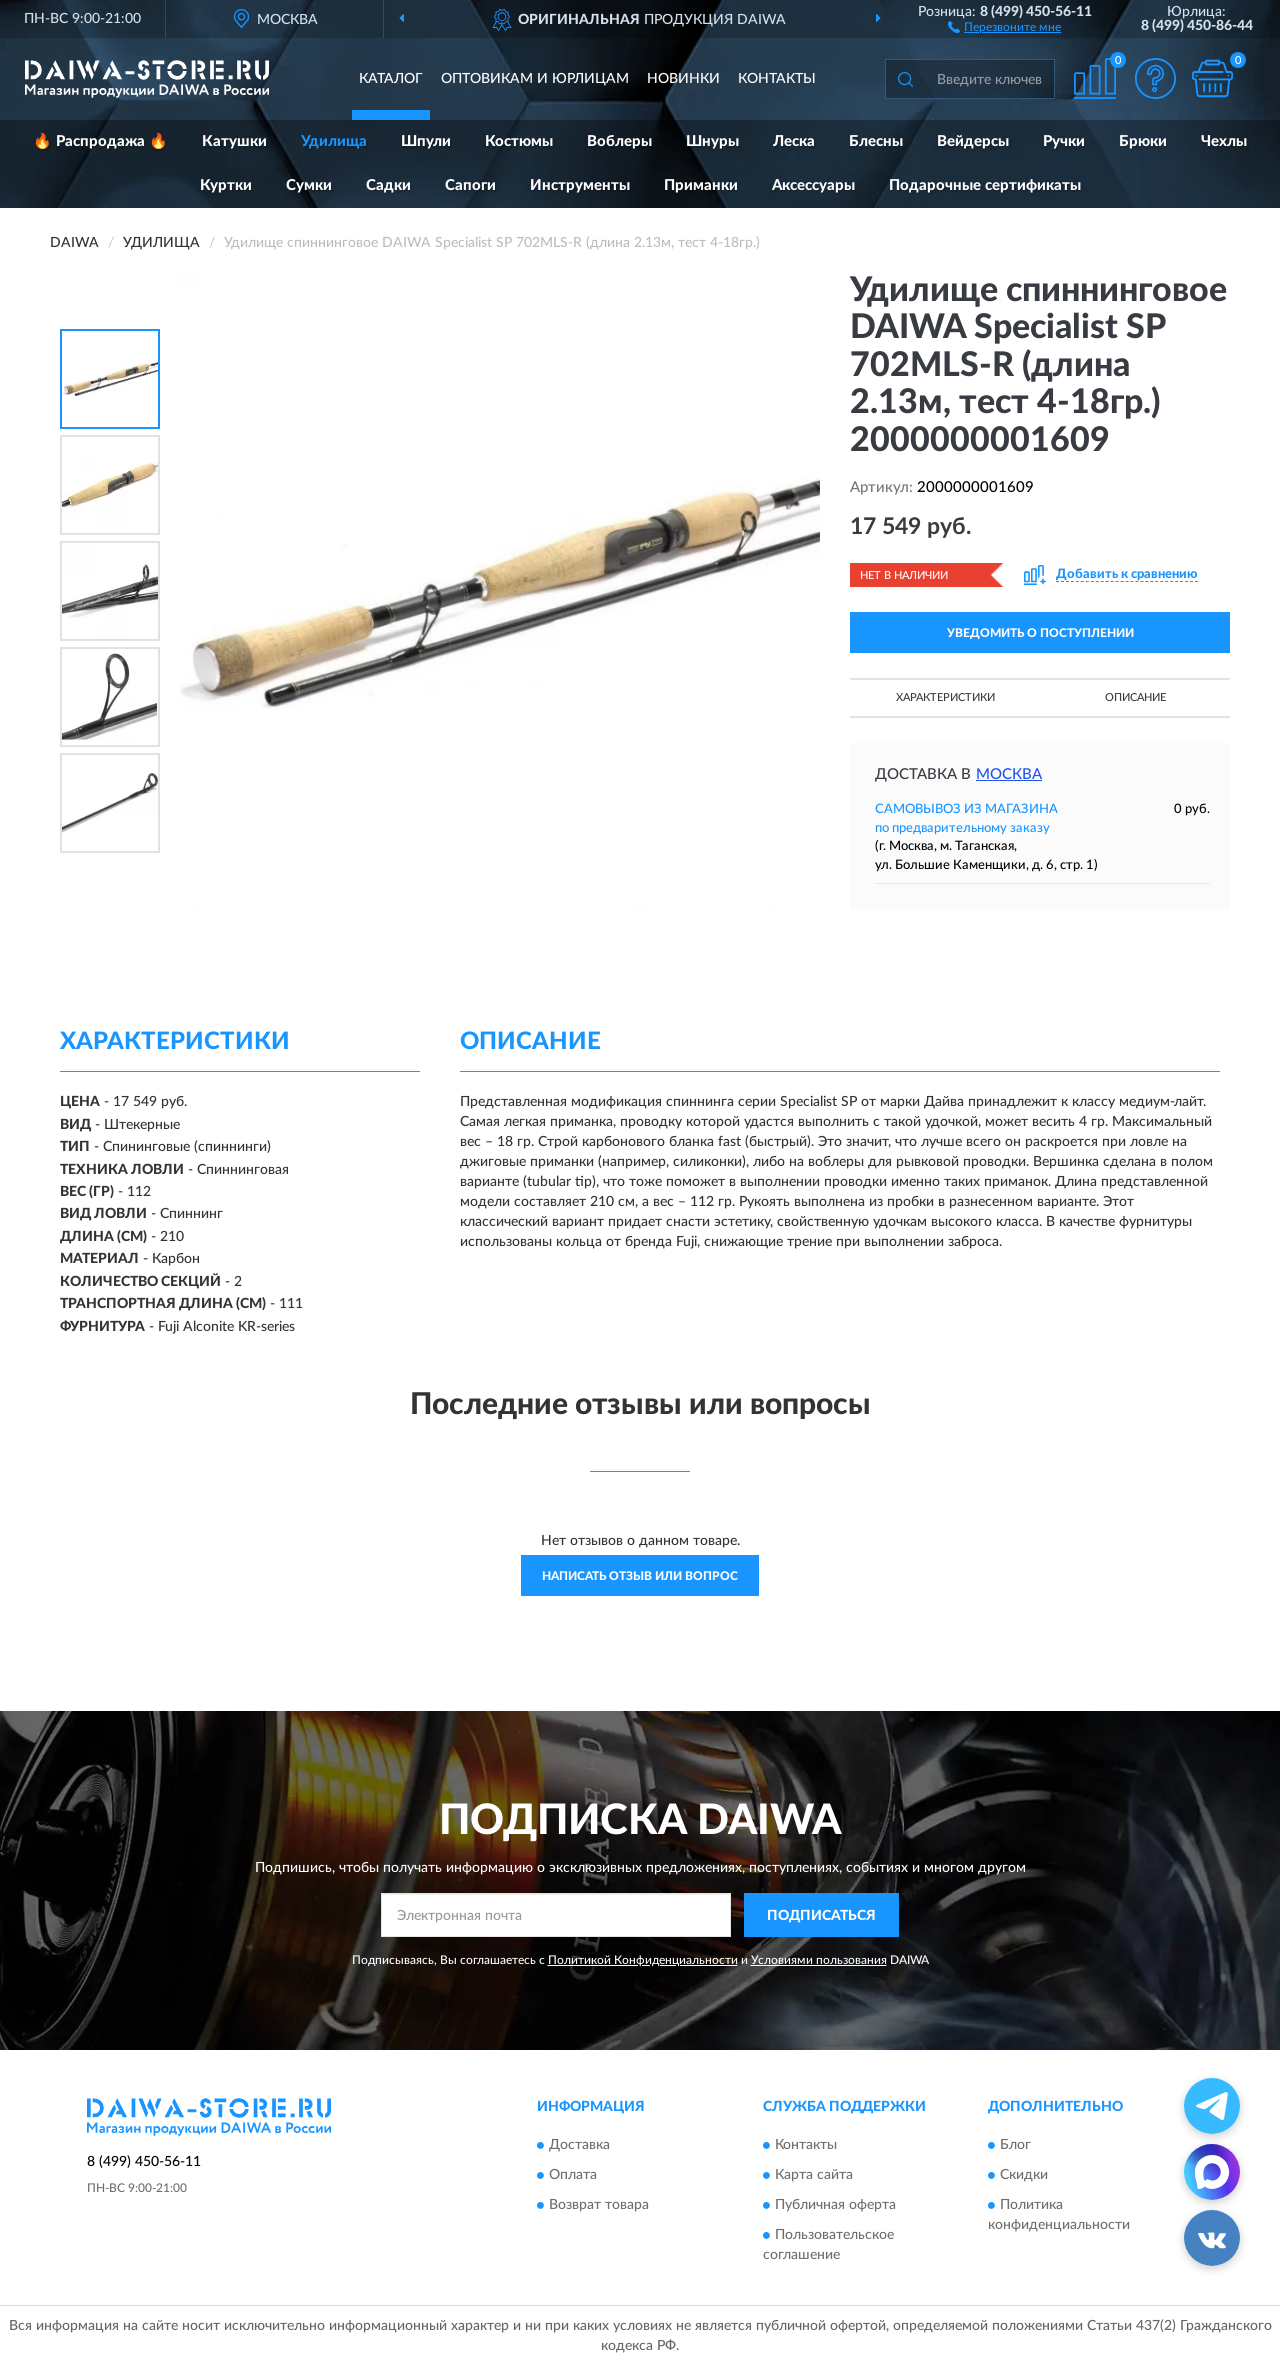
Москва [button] (1009, 774)
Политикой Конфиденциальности (643, 1960)
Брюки (1143, 141)
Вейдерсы (973, 141)
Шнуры (712, 141)
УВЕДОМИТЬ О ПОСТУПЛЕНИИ (1040, 633)
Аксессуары (813, 185)
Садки (388, 185)
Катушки (234, 141)
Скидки (1024, 2175)
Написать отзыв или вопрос (640, 1576)
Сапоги (470, 185)
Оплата (573, 2175)
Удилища (334, 141)
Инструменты (580, 185)
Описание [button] (1135, 697)
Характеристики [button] (945, 697)
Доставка (579, 2145)
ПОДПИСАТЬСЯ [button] (821, 1916)
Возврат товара (599, 2205)
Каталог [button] (391, 79)
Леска (794, 141)
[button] (1004, 26)
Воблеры (619, 141)
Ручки (1064, 141)
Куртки (226, 185)
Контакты (777, 79)
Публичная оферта (835, 2205)
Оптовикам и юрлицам (535, 79)
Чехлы (1224, 141)
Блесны (876, 141)
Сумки (309, 185)
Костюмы (519, 141)
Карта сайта (814, 2175)
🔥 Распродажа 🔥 (100, 141)
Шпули (426, 141)
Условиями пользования (819, 1960)
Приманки (701, 185)
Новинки (683, 79)
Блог (1015, 2145)
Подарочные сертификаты (985, 185)
